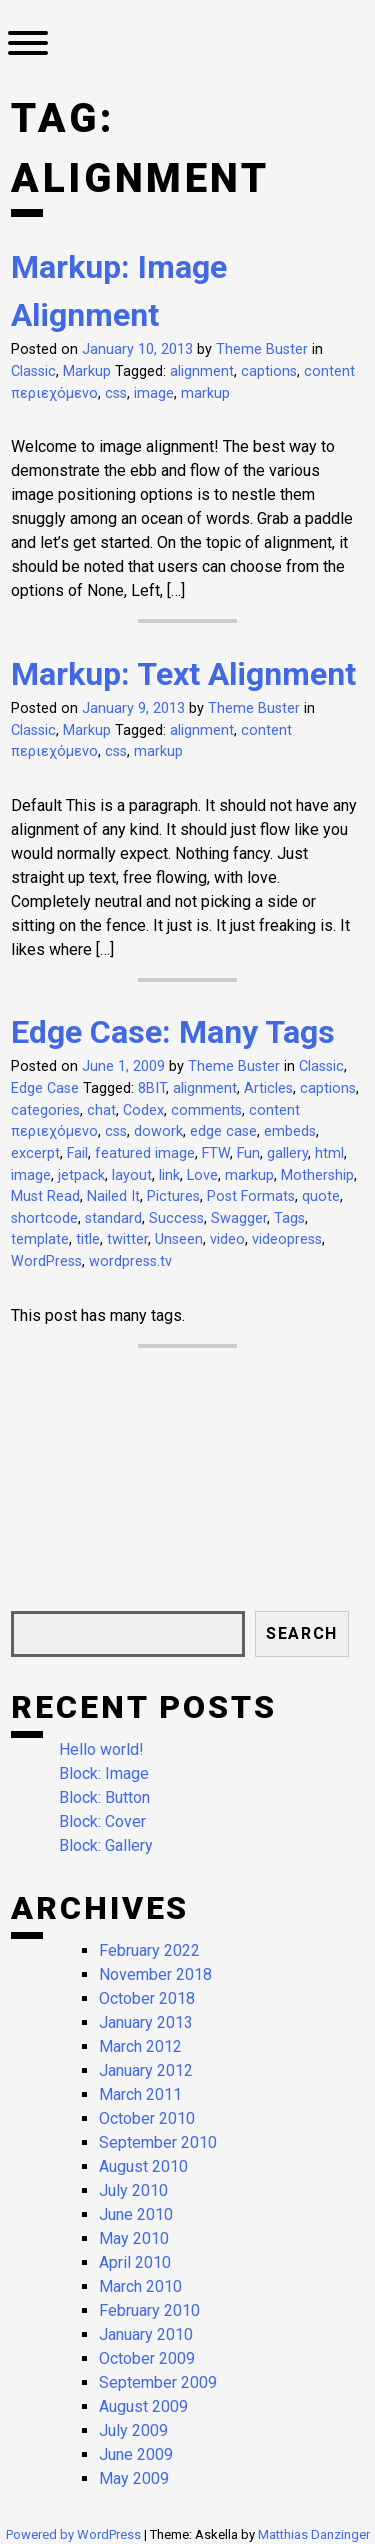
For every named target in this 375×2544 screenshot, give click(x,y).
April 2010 (135, 2262)
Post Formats (251, 1196)
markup (205, 393)
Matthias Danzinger (314, 2534)
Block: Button (104, 1797)
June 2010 (136, 2214)
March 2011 (140, 2094)
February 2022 (149, 1950)
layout (132, 1175)
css (116, 393)
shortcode (44, 1218)
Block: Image (104, 1773)
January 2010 (146, 2334)
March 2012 (140, 2046)
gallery (287, 1153)
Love (202, 1175)
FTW (216, 1153)
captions (269, 371)
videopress (287, 1239)
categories (45, 1110)
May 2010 (134, 2238)
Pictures (173, 1196)
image (154, 393)
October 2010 (147, 2118)
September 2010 (158, 2142)
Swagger (239, 1218)
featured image (145, 1153)
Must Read (45, 1196)
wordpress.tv (130, 1261)
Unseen (179, 1239)
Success (176, 1218)
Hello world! (101, 1749)
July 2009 (133, 2430)
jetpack (81, 1175)
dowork (158, 1131)
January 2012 (146, 2070)
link (169, 1175)
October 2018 (147, 1998)
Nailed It (113, 1196)
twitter (127, 1239)
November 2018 (155, 1974)
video (227, 1239)
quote (321, 1196)
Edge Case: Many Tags (173, 1032)
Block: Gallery (106, 1845)
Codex (143, 1110)
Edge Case (45, 1088)
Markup (87, 371)
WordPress (46, 1261)
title (88, 1239)
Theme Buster (262, 349)
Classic (33, 371)
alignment (202, 371)
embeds (290, 1131)
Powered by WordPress (75, 2534)
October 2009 (147, 2358)
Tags (289, 1218)
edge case (223, 1131)
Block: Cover (102, 1821)
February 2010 (149, 2310)
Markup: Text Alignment (183, 674)
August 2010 (143, 2166)
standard (113, 1218)
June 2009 (136, 2454)
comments (206, 1110)
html (329, 1153)
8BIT (152, 1088)
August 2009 (143, 2406)
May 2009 (134, 2478)
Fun (248, 1153)
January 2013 (146, 2022)
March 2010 (140, 2286)
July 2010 (133, 2190)
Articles (268, 1088)
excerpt (35, 1153)
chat (101, 1110)
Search (302, 1633)
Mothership (317, 1175)
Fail (77, 1153)
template (40, 1239)
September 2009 (158, 2382)
